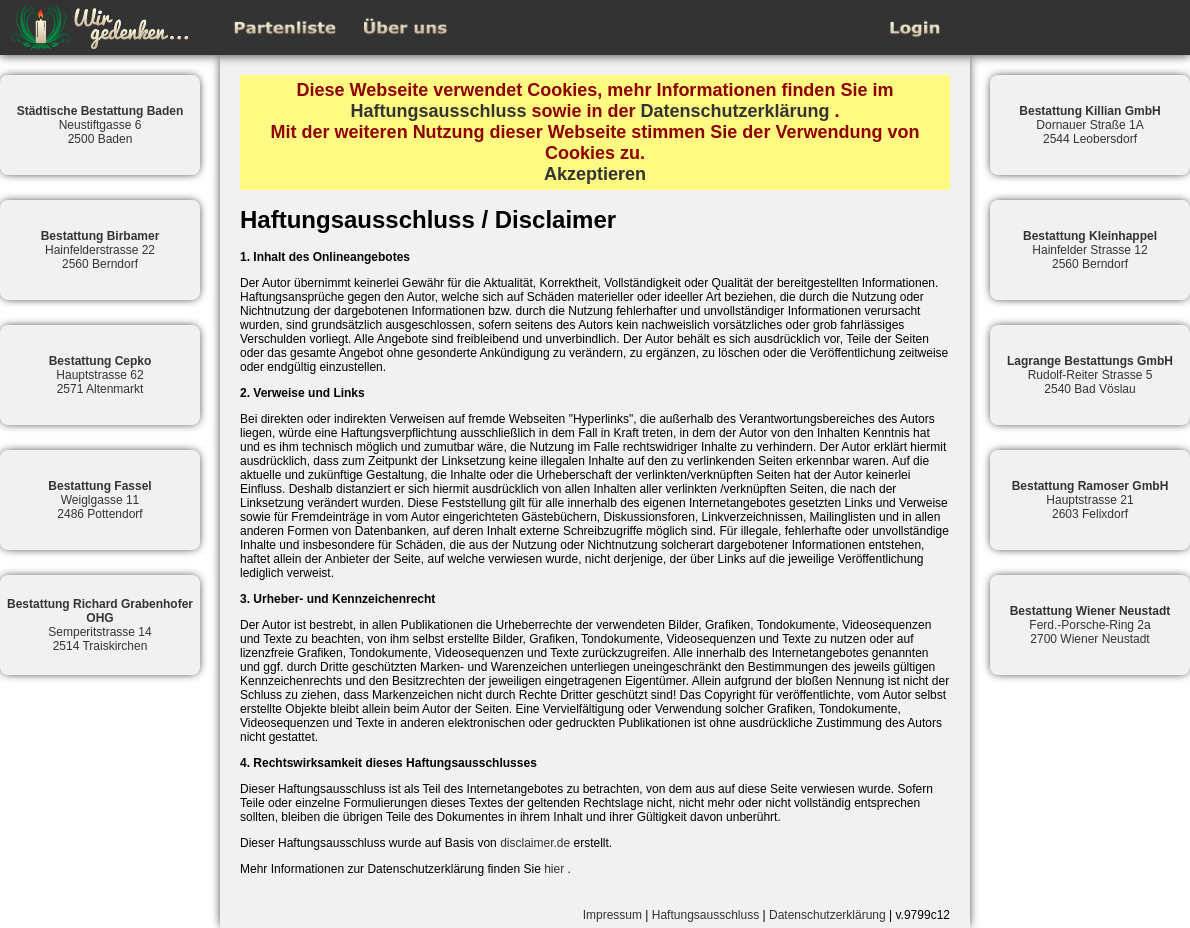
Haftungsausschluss (438, 111)
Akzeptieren (595, 174)
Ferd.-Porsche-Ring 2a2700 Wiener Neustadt (1090, 625)
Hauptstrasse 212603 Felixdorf (1090, 500)
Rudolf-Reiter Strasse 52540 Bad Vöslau (1090, 375)
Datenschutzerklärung (735, 111)
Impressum (612, 915)
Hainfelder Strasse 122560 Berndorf (1090, 250)
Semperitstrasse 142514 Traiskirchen (100, 625)
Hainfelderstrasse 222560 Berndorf (100, 250)
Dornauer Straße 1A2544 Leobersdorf (1089, 125)
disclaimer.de (535, 843)
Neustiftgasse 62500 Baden (100, 125)
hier (554, 869)
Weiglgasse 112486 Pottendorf (99, 500)
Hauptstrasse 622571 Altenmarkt (100, 375)
